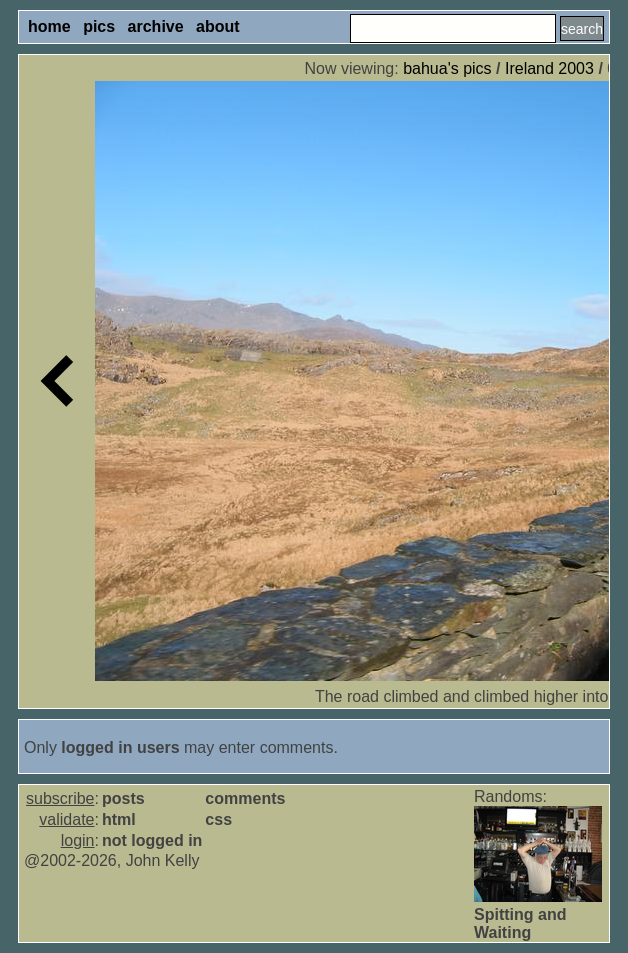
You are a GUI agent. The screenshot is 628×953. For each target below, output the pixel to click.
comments (245, 798)
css (218, 819)
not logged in (152, 840)
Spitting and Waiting (520, 923)
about (218, 26)
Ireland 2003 (549, 68)
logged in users (120, 747)
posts (123, 798)
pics (99, 26)
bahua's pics (447, 68)
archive (156, 26)
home (49, 26)
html (119, 819)
